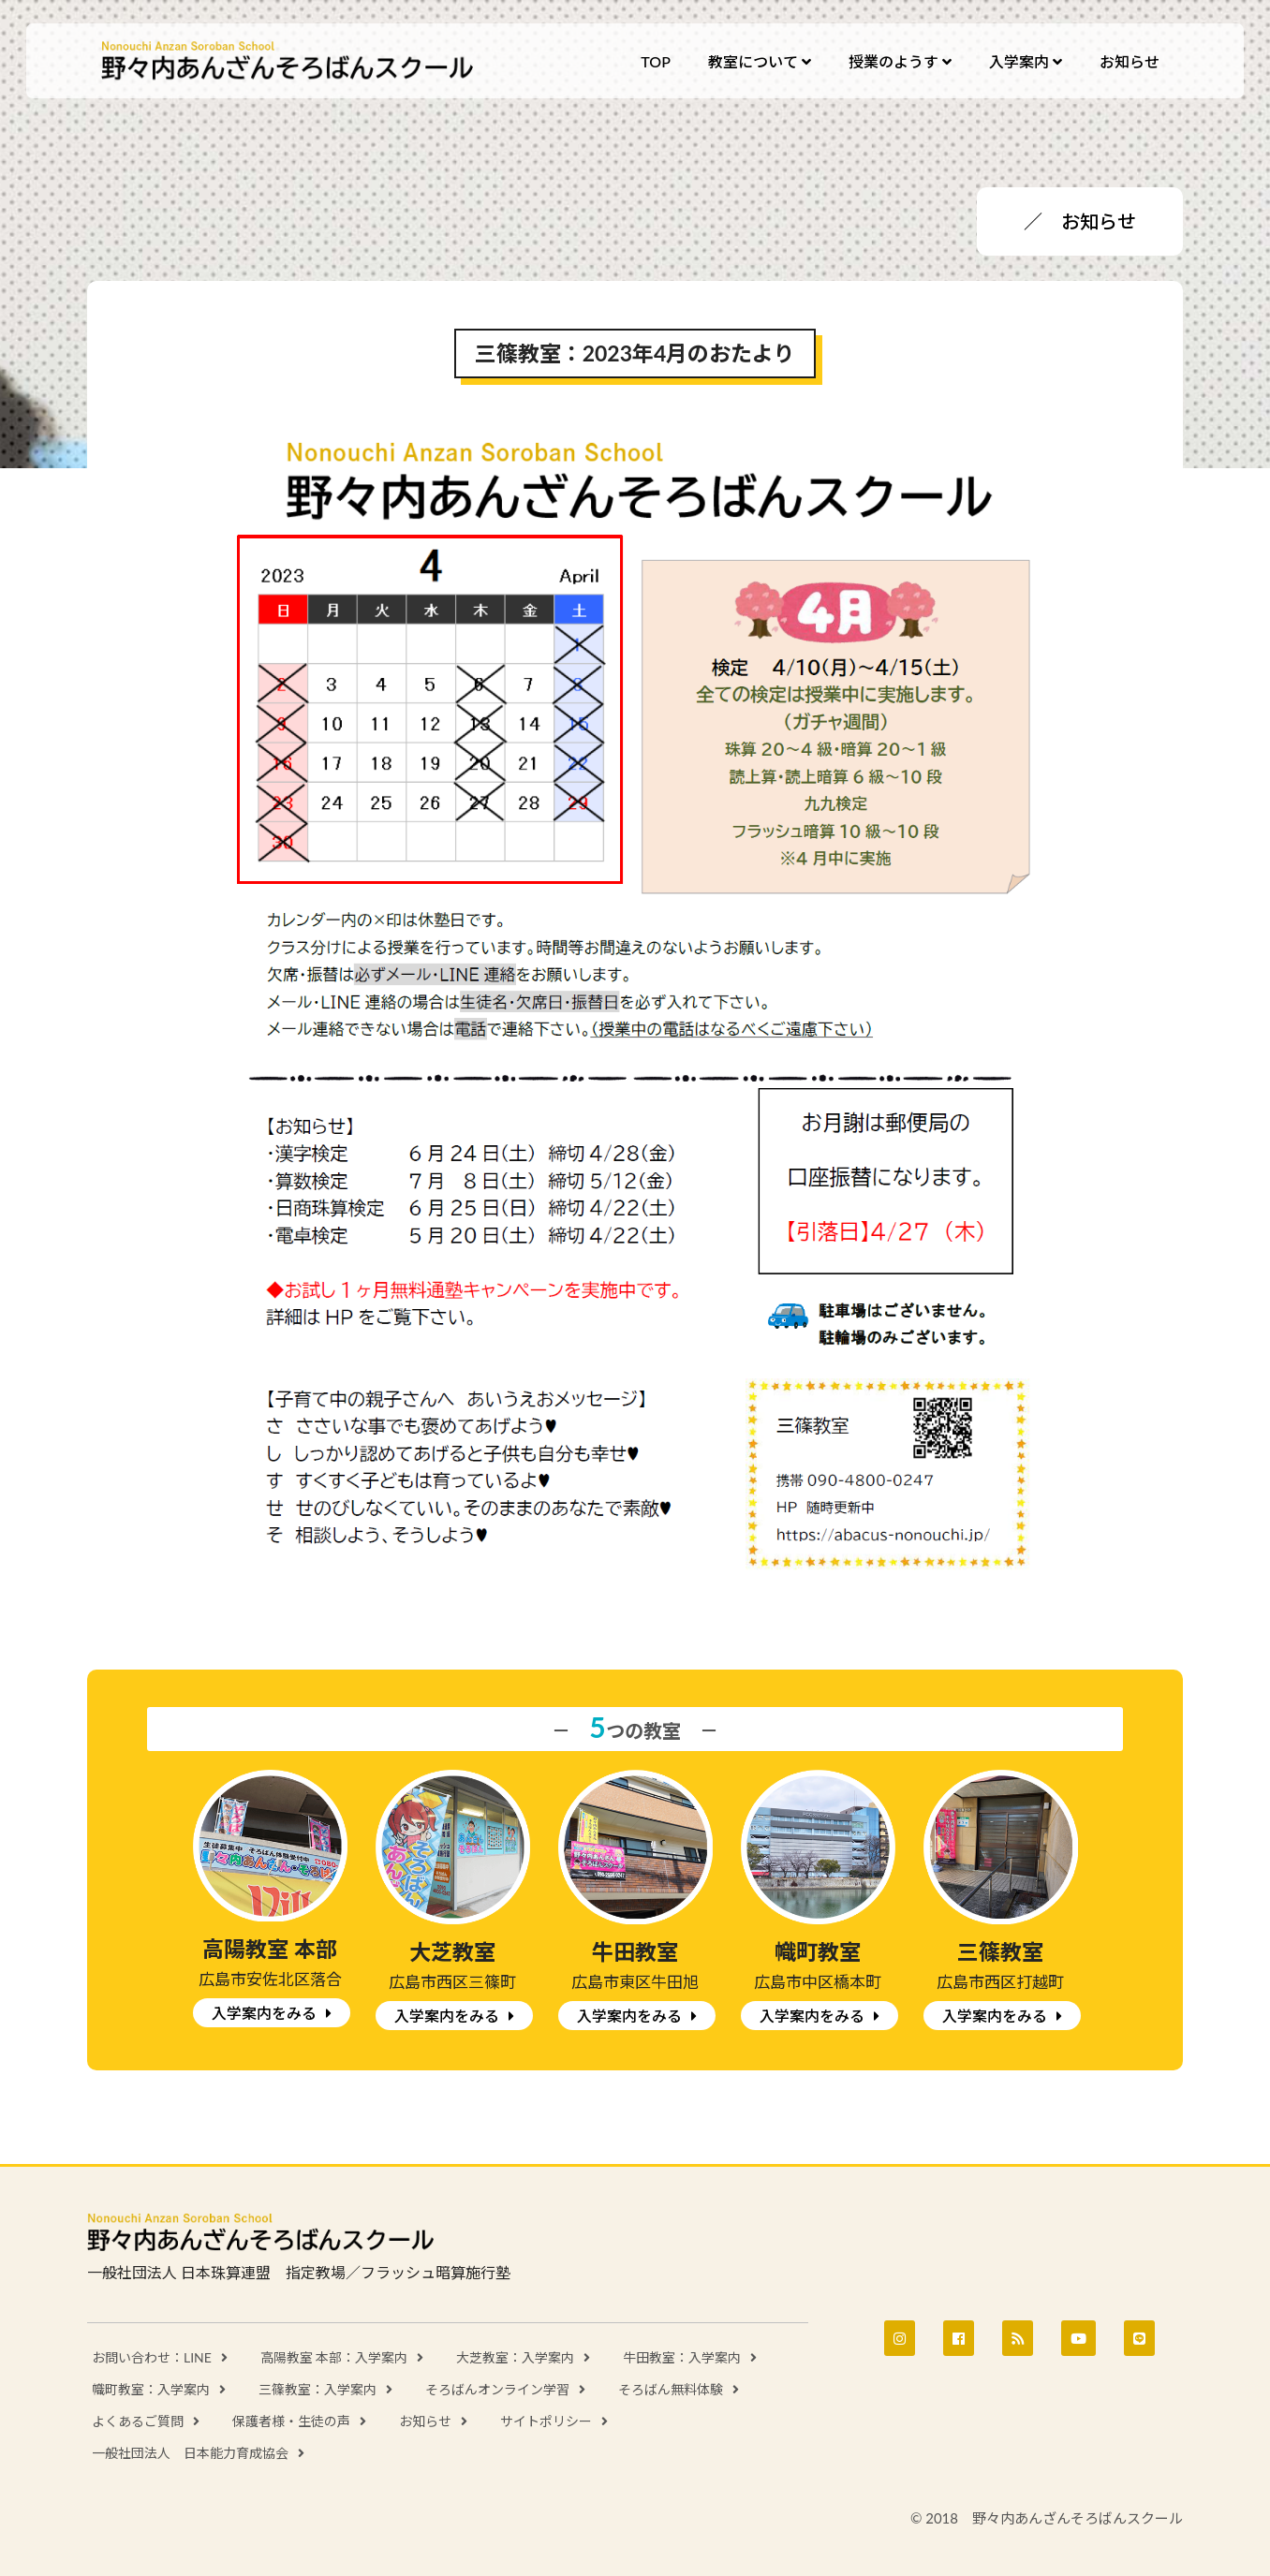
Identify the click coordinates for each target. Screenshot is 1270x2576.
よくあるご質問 (138, 2421)
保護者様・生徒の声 (291, 2421)
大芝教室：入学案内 (515, 2357)
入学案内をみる (264, 2013)
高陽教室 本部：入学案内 (334, 2357)
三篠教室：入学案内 (317, 2389)
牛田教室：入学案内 (682, 2357)
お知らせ (425, 2421)
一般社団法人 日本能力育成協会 (190, 2453)
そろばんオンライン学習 (497, 2389)
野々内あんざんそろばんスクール (288, 60)
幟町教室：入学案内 (151, 2389)
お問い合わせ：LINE (152, 2357)
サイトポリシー (546, 2421)
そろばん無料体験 (670, 2389)
